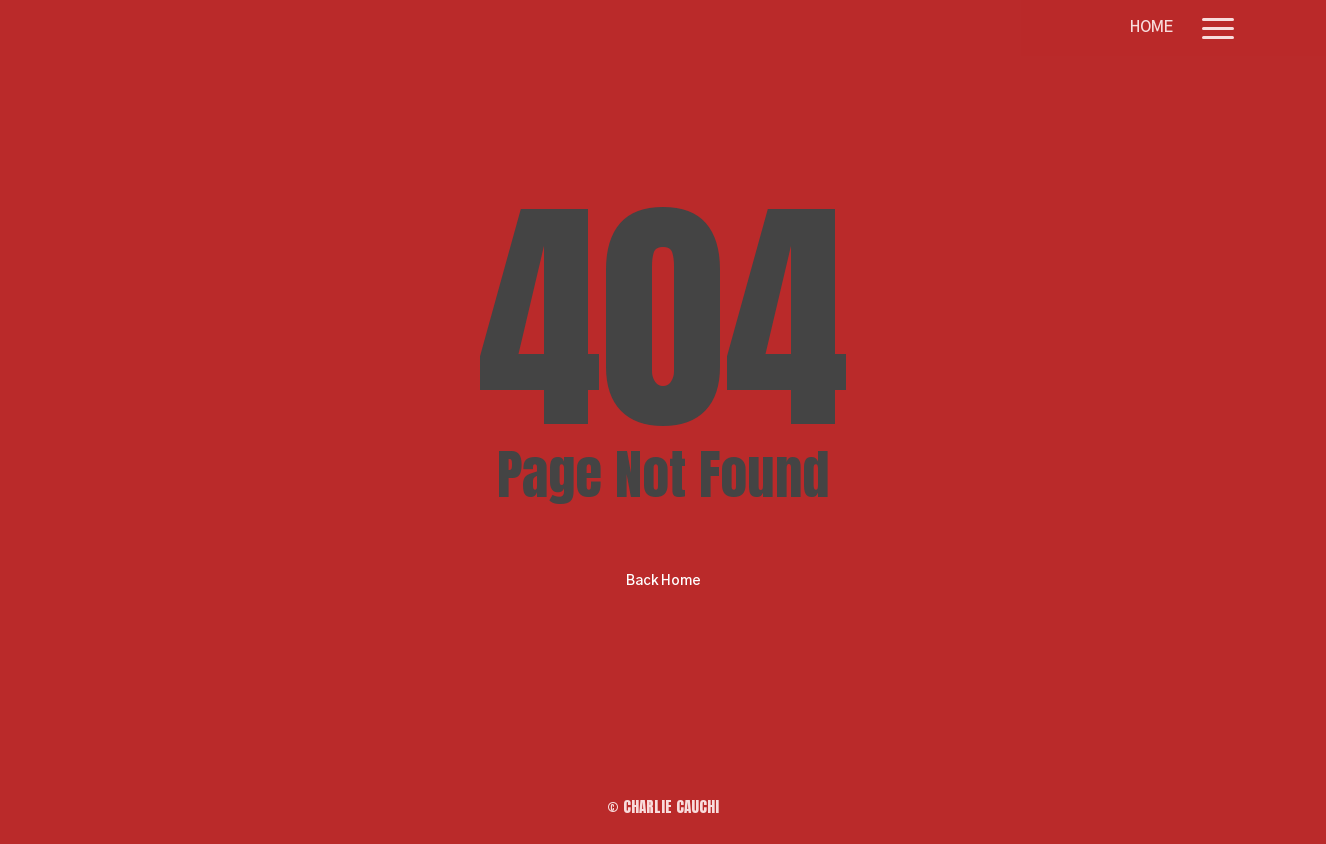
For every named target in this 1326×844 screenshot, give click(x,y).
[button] (1219, 28)
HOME (1151, 27)
